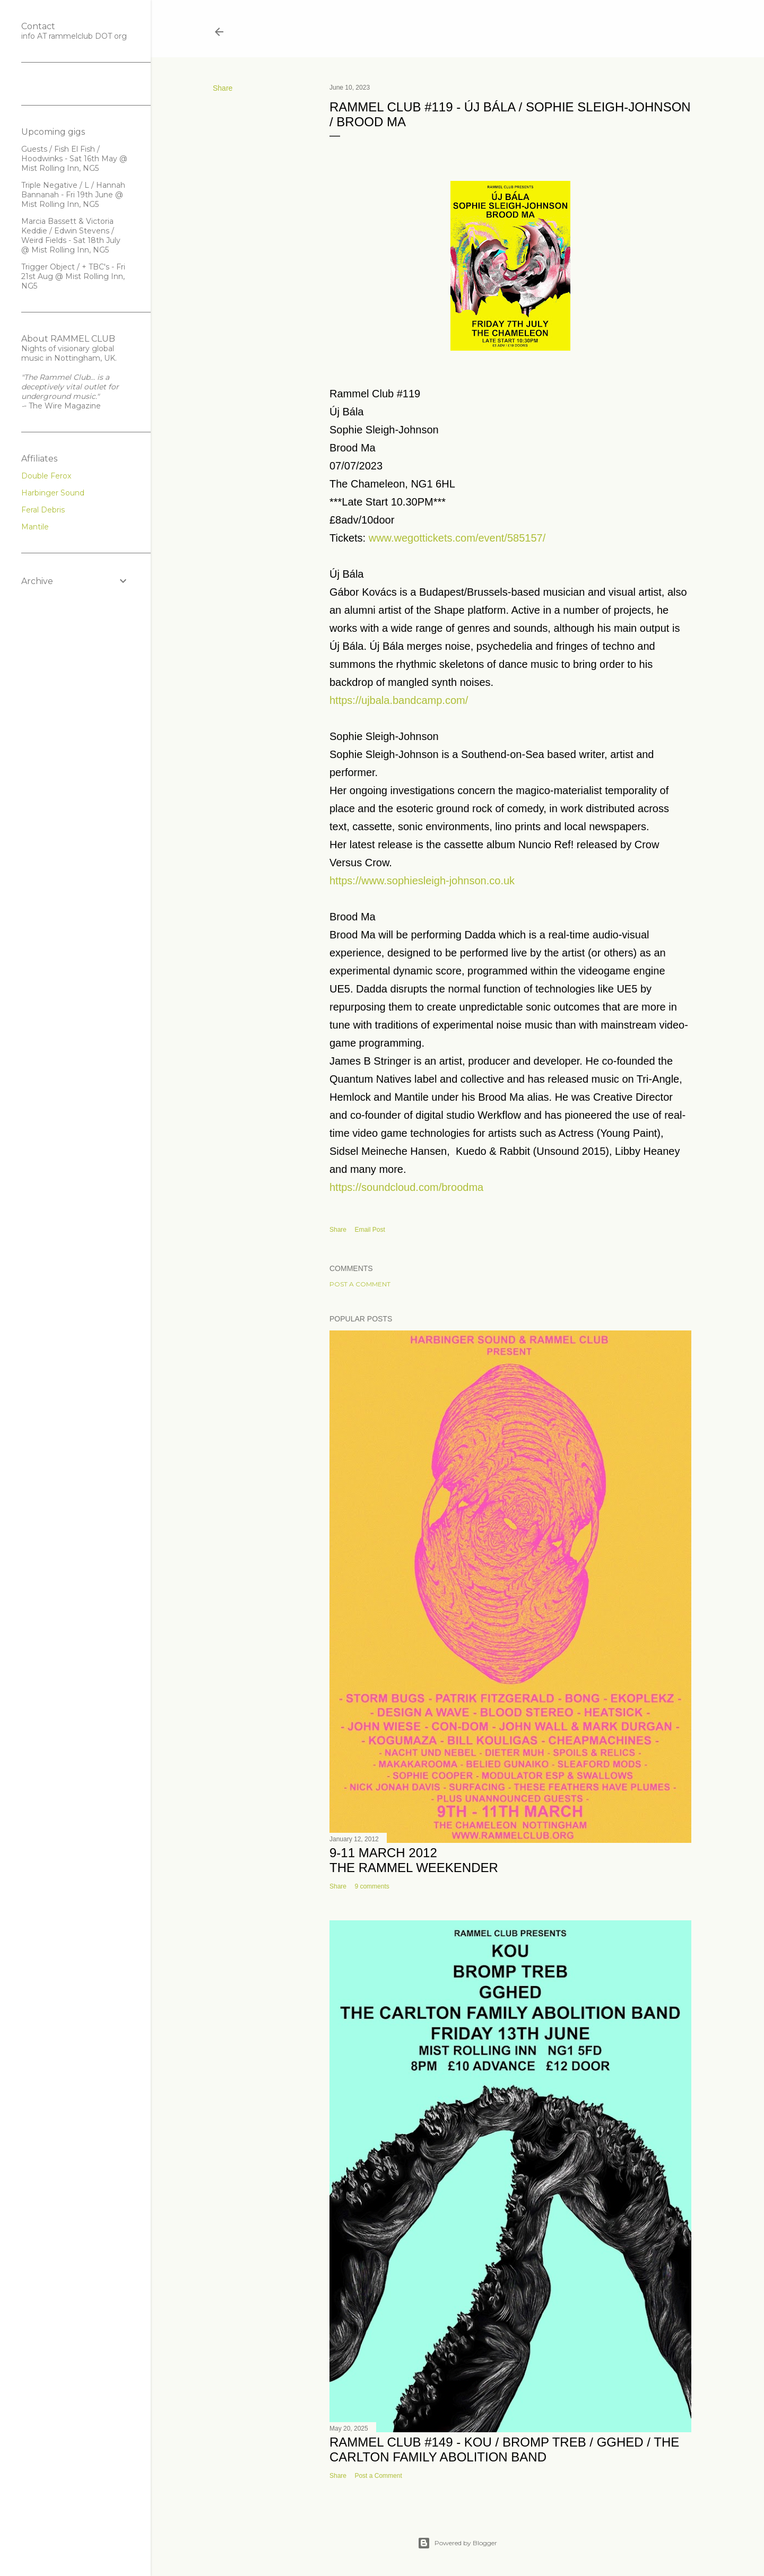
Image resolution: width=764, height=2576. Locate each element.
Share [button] (222, 88)
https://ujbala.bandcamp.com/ (398, 700)
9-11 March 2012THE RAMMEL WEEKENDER (413, 1860)
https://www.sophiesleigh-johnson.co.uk (422, 880)
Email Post (369, 1229)
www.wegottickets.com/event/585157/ (457, 538)
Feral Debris (43, 510)
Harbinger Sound (52, 493)
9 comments (371, 1886)
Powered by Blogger (457, 2543)
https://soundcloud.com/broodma (406, 1187)
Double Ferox (46, 476)
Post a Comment (359, 1284)
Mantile (35, 527)
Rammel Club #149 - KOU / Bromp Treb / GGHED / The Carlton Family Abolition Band (504, 2449)
